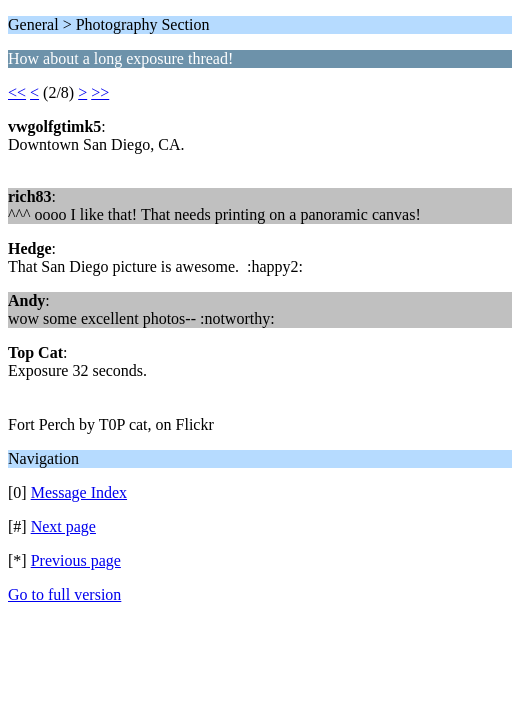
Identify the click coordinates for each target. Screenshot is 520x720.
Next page (63, 526)
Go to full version (64, 594)
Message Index (79, 492)
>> (100, 92)
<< (17, 92)
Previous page (76, 560)
